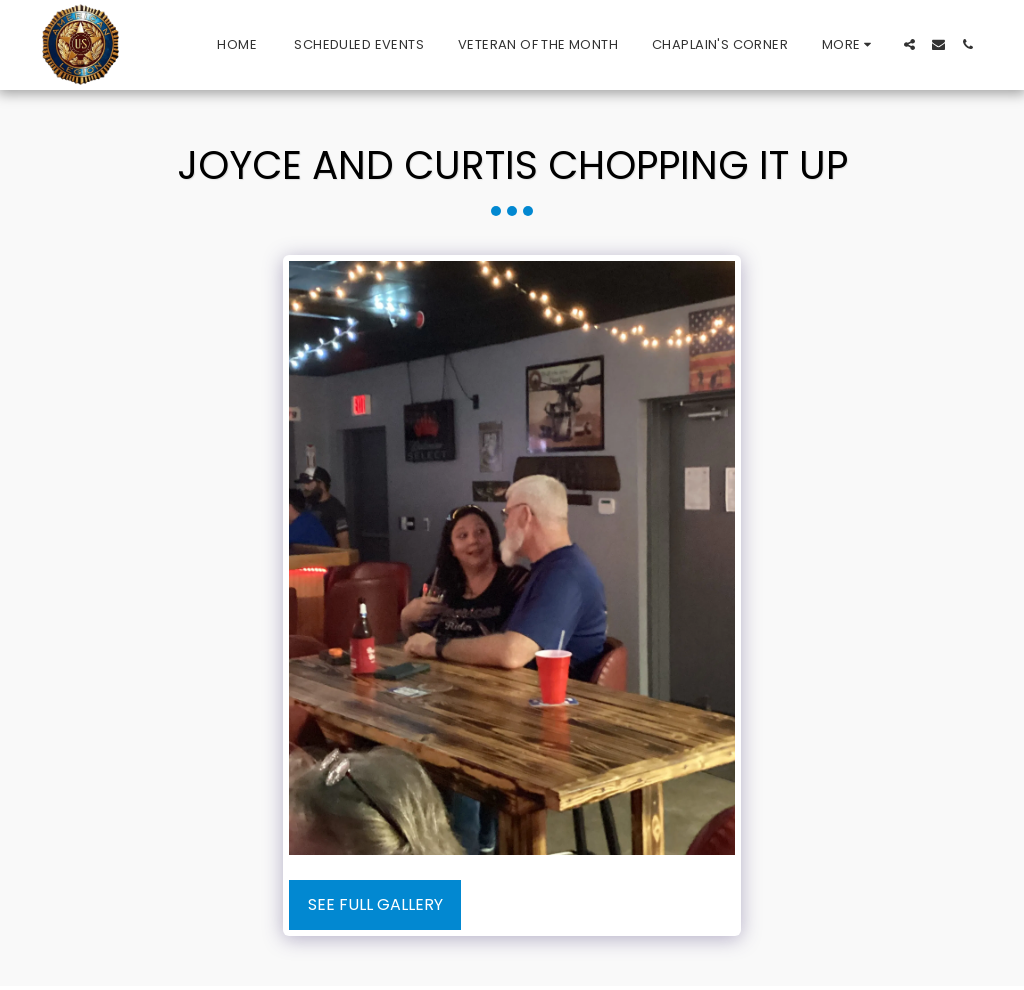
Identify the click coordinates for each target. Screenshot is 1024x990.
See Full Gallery (375, 904)
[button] (909, 44)
